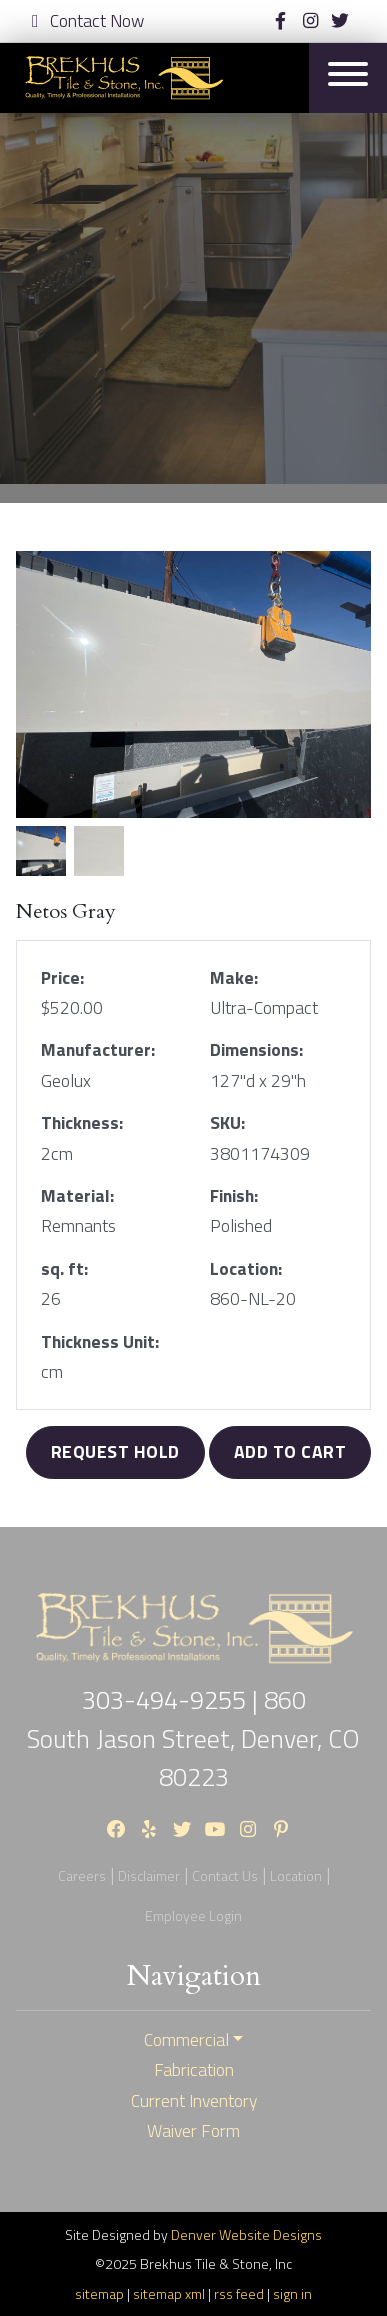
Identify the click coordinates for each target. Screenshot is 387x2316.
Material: (77, 1196)
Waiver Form (193, 2131)
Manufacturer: (98, 1050)
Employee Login (193, 1915)
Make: (234, 978)
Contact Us (225, 1875)
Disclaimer (149, 1875)
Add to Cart (290, 1451)
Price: (62, 978)
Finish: (234, 1196)
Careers (82, 1875)
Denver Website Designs (246, 2234)
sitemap (99, 2293)
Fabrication (194, 2070)
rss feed (239, 2293)
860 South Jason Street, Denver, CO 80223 (193, 1738)
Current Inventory (194, 2101)
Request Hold (115, 1451)
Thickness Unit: (100, 1342)
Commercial (186, 2040)
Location (296, 1875)
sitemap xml (169, 2293)
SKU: (227, 1123)
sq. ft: (64, 1269)
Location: (246, 1269)
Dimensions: (256, 1050)
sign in (292, 2293)
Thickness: (82, 1123)
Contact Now (88, 21)
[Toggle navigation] (348, 77)
